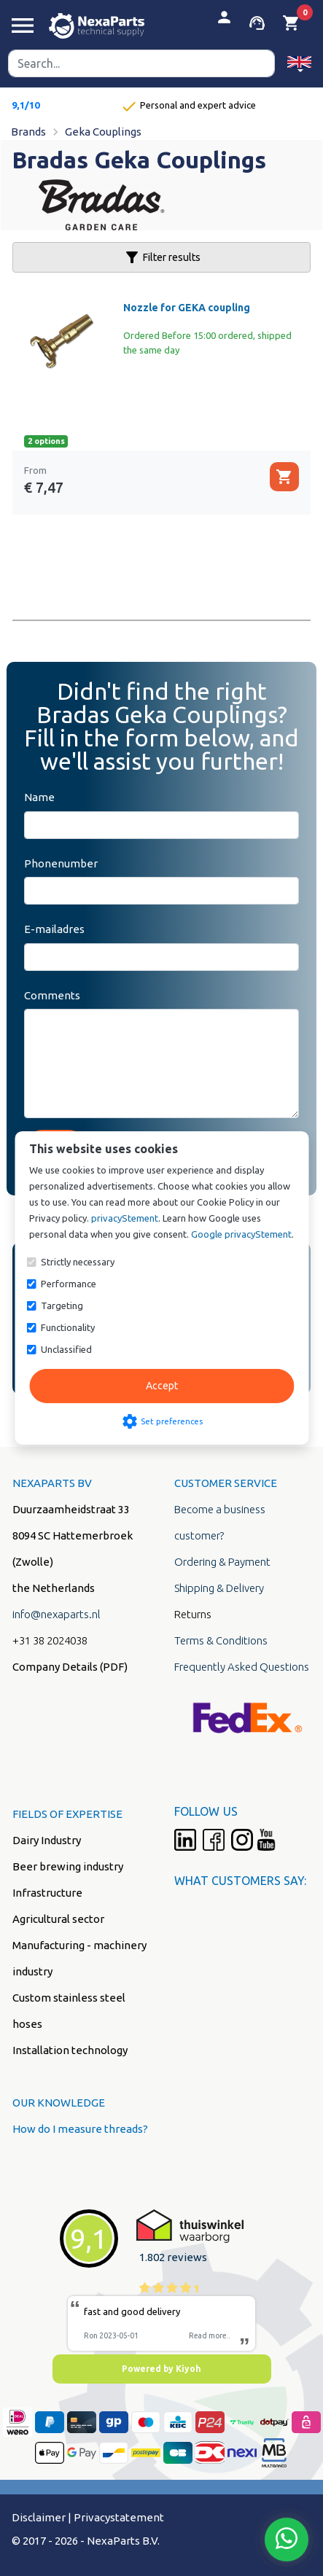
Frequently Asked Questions (241, 1666)
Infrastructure (47, 1892)
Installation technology (70, 2050)
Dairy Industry (46, 1840)
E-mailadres (54, 929)
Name (39, 797)
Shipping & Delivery (219, 1588)
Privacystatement (119, 2517)
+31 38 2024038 (49, 1640)
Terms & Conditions (221, 1640)
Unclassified (66, 1349)
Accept (162, 1386)
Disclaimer (39, 2517)
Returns (192, 1614)
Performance (68, 1284)
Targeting (62, 1305)
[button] (299, 63)
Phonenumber (61, 863)
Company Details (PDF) (70, 1666)
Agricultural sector (58, 1919)
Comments (52, 995)
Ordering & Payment (222, 1562)
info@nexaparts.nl (56, 1614)
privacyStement (124, 1218)
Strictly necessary (77, 1262)
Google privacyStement (241, 1234)
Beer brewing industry (67, 1866)
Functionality (68, 1327)
